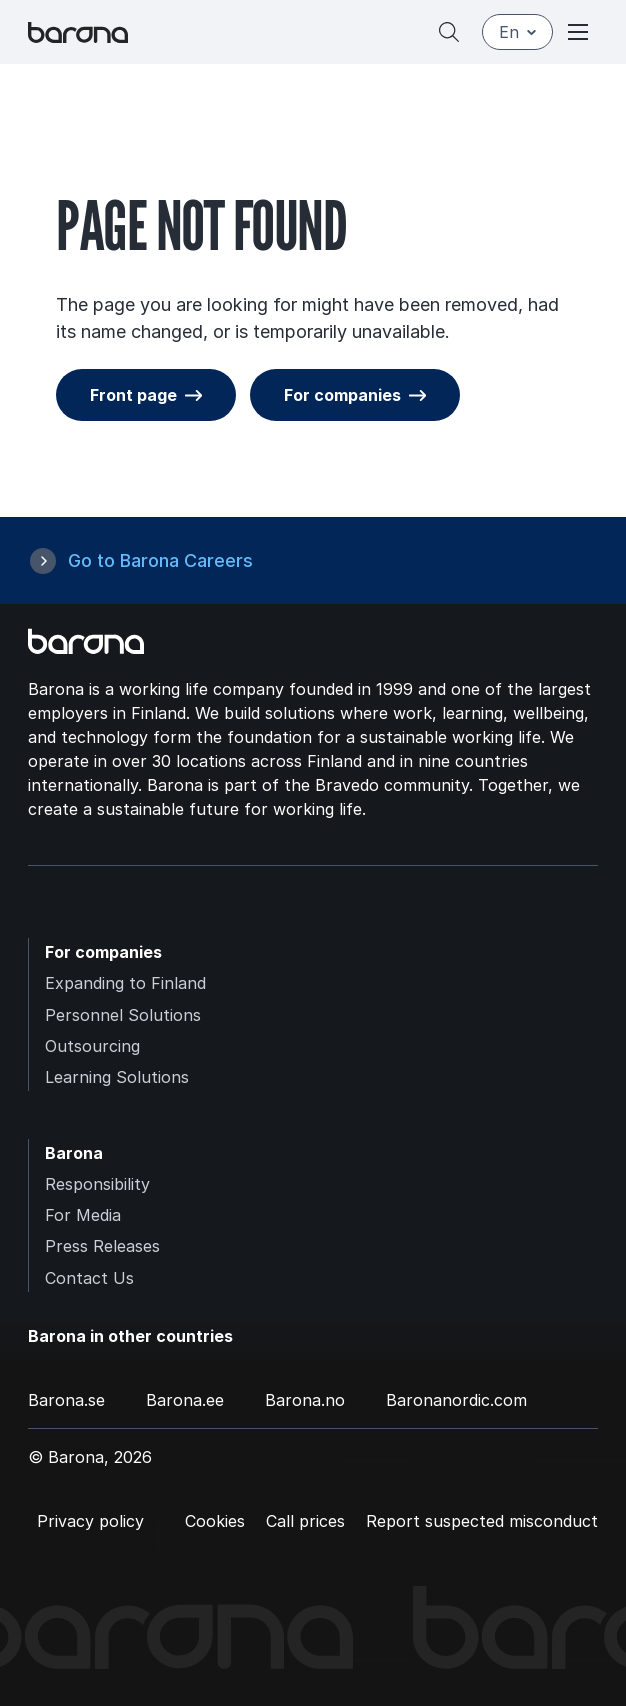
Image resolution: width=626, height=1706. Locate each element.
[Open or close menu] (578, 32)
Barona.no (305, 1400)
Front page (133, 395)
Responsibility (97, 1184)
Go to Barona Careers (160, 560)
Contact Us (89, 1278)
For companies (342, 395)
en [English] (517, 32)
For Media (83, 1215)
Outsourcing (92, 1046)
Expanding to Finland (125, 983)
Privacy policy (90, 1521)
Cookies (215, 1521)
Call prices (305, 1521)
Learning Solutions (117, 1077)
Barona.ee (185, 1400)
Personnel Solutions (123, 1015)
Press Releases (102, 1246)
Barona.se (66, 1400)
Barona (74, 1153)
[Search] (449, 32)
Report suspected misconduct (482, 1521)
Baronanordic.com (456, 1400)
